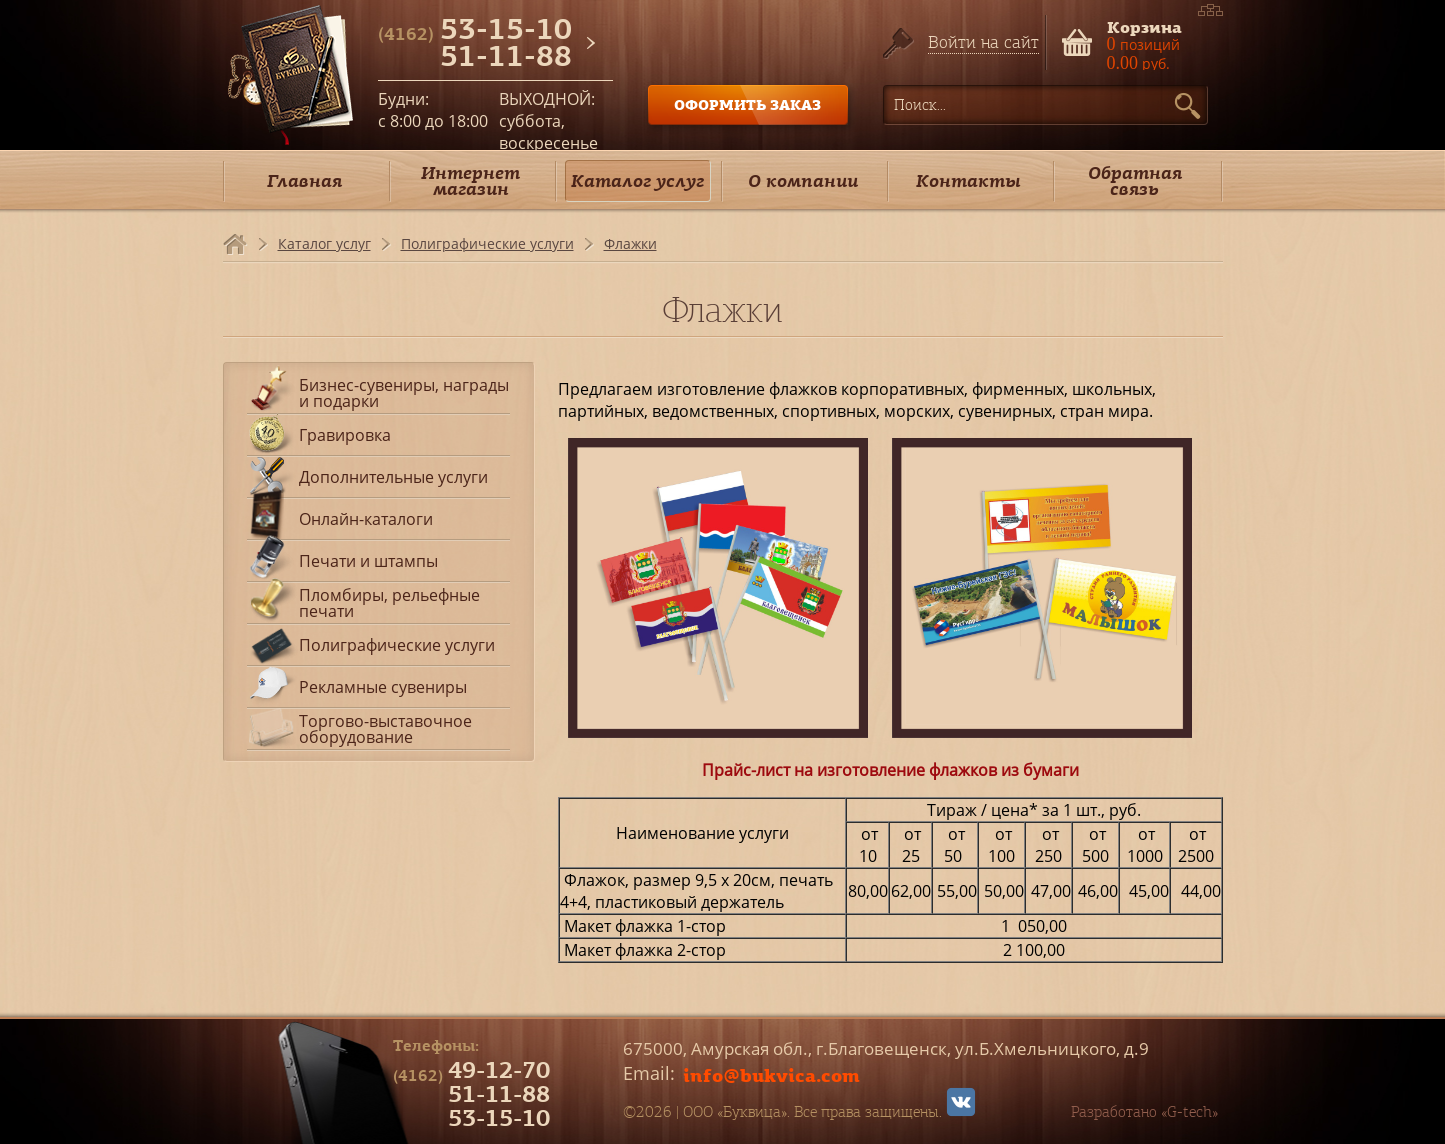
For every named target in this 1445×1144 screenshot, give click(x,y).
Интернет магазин (470, 180)
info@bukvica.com (771, 1075)
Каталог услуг (637, 180)
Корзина (1144, 25)
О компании (803, 180)
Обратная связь (1135, 180)
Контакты (968, 180)
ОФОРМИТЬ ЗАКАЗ (747, 104)
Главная (304, 180)
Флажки (630, 243)
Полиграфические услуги (487, 243)
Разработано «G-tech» (1144, 1112)
